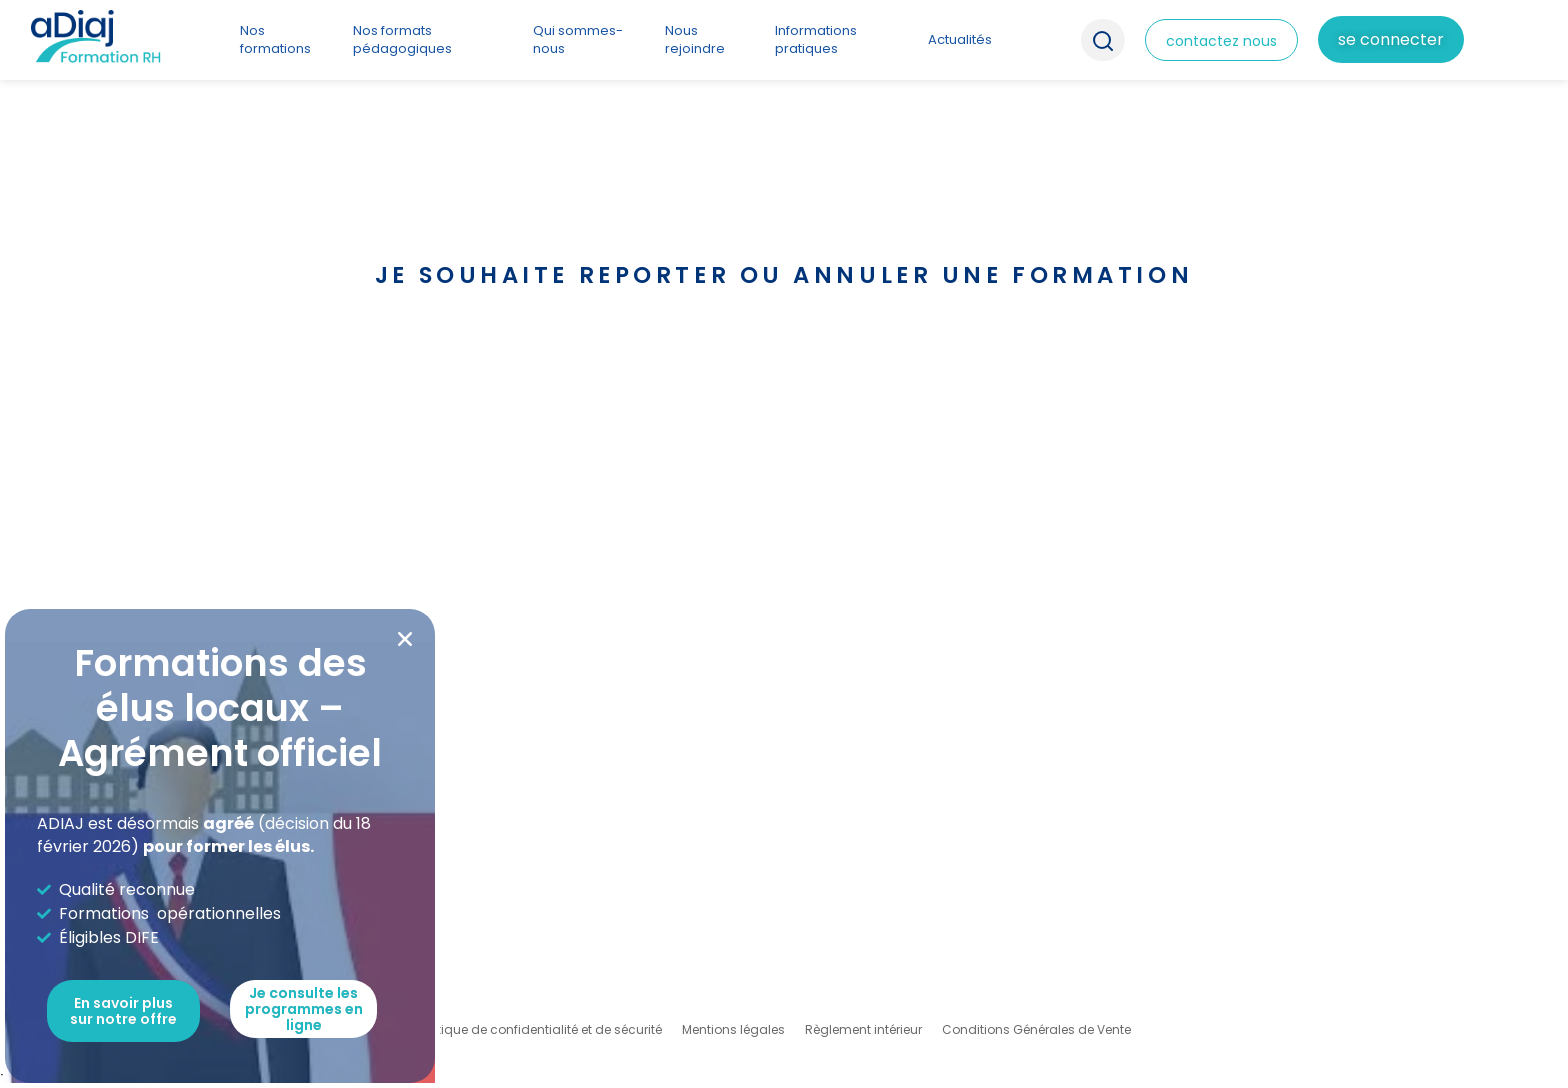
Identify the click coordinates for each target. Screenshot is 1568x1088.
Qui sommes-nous (578, 39)
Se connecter (1391, 39)
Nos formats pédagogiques (402, 39)
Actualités (960, 39)
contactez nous (1221, 41)
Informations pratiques (816, 39)
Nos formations (275, 39)
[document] (784, 544)
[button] (405, 639)
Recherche (1103, 40)
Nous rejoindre (695, 39)
